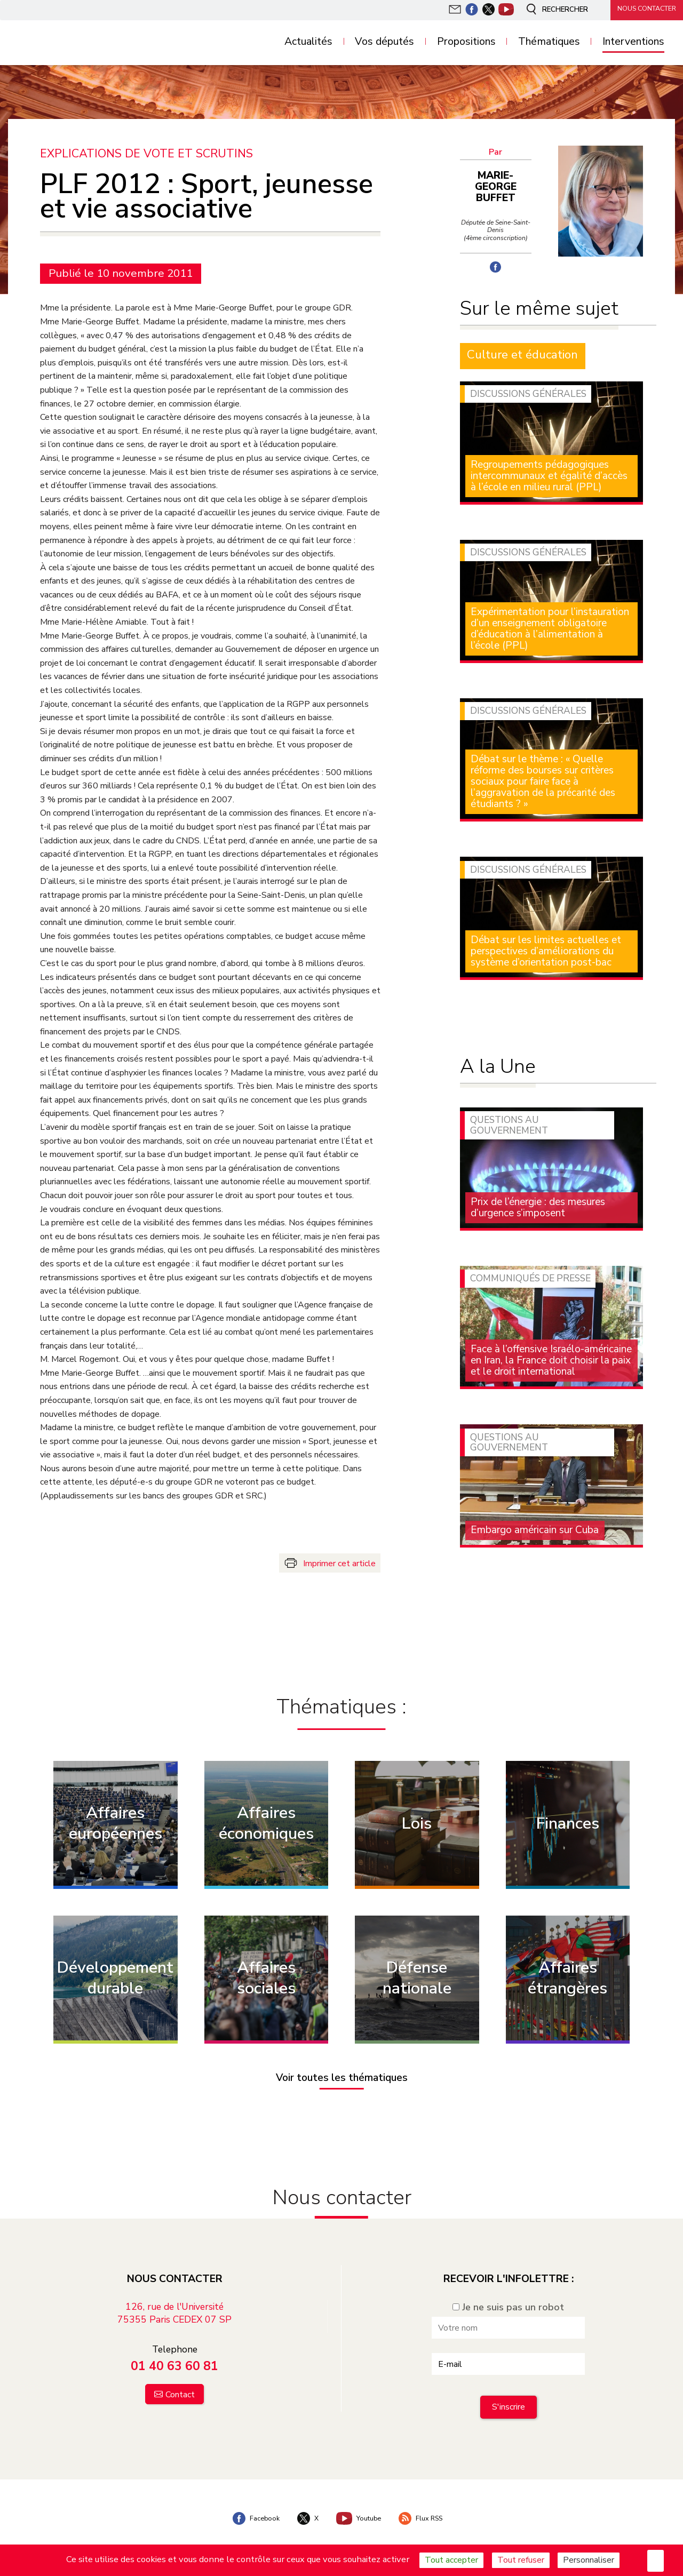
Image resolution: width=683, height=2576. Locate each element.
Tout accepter (451, 2560)
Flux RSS (427, 2507)
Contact (180, 2384)
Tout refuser (520, 2560)
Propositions (466, 42)
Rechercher (546, 10)
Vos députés (384, 42)
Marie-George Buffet (499, 181)
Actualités (308, 42)
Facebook (248, 2507)
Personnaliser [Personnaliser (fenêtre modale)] (588, 2560)
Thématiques (549, 42)
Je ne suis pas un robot (508, 2296)
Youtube (359, 2507)
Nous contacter (640, 9)
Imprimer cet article (339, 1562)
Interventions (633, 42)
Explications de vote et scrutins (149, 153)
